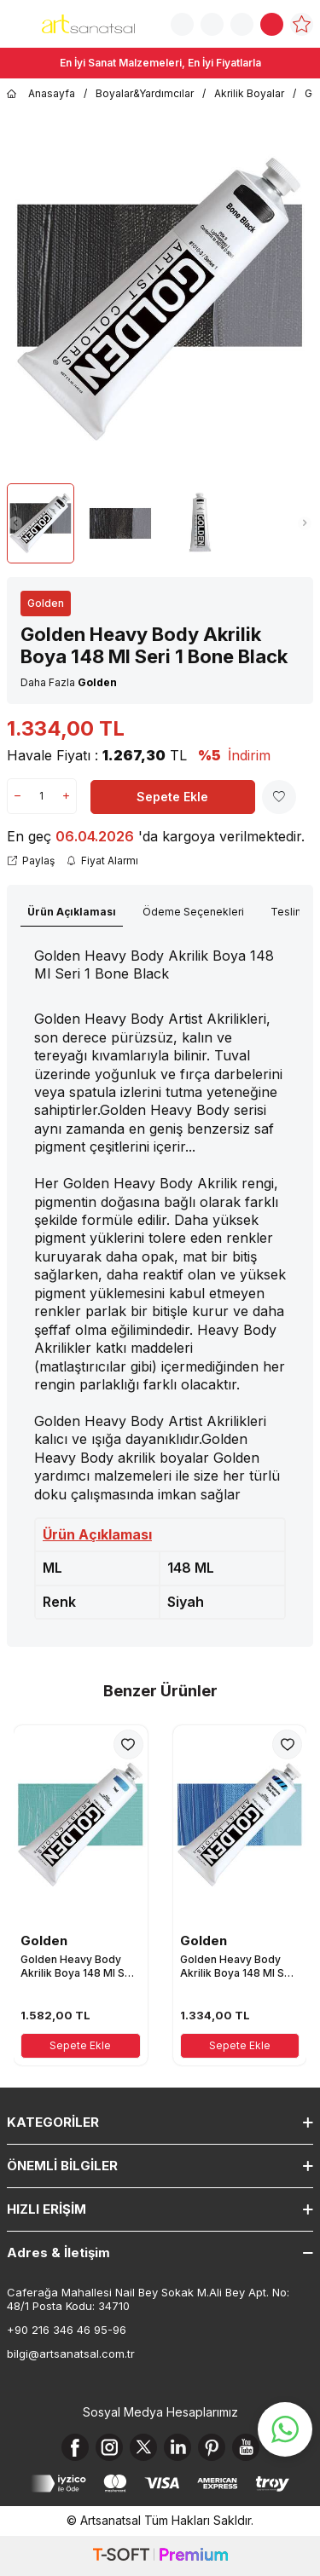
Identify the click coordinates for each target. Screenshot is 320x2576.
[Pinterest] (211, 2447)
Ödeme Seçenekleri (193, 911)
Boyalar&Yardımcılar (145, 93)
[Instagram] (109, 2447)
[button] (15, 523)
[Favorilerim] (301, 24)
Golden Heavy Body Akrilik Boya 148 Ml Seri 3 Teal (79, 1966)
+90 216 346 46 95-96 (66, 2329)
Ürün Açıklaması (71, 911)
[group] (160, 299)
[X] (143, 2447)
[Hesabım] (241, 24)
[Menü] (17, 22)
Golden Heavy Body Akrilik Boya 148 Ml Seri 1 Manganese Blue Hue (239, 1966)
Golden (45, 603)
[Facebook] (75, 2447)
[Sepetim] (271, 24)
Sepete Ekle (172, 796)
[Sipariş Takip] (212, 24)
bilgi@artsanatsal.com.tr (71, 2353)
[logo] (88, 24)
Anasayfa (41, 93)
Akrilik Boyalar (249, 93)
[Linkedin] (177, 2447)
